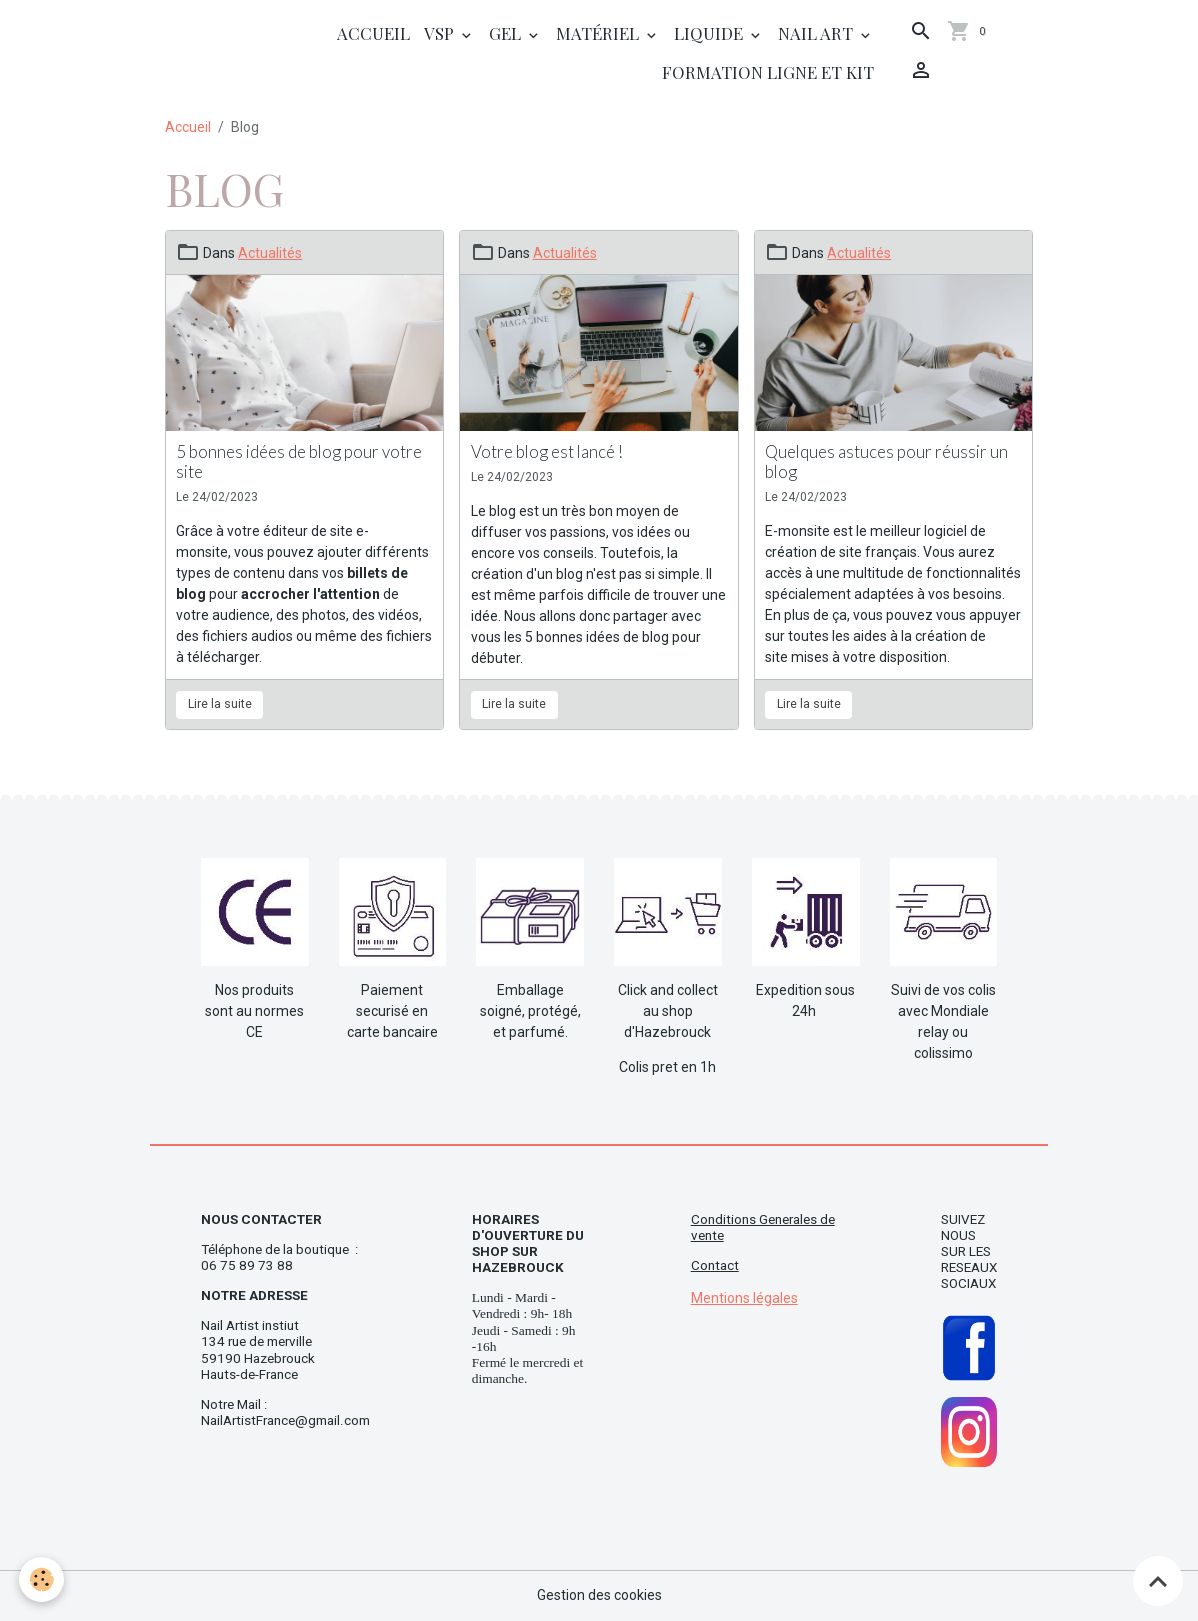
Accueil (373, 33)
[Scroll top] (1158, 1581)
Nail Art (817, 33)
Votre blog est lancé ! (547, 451)
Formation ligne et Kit (768, 72)
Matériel (599, 33)
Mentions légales (744, 1298)
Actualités (270, 253)
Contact (715, 1265)
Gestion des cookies (599, 1595)
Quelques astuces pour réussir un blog (886, 461)
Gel (507, 33)
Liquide (710, 33)
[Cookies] (42, 1579)
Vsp (441, 33)
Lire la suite (220, 704)
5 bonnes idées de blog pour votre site (299, 461)
